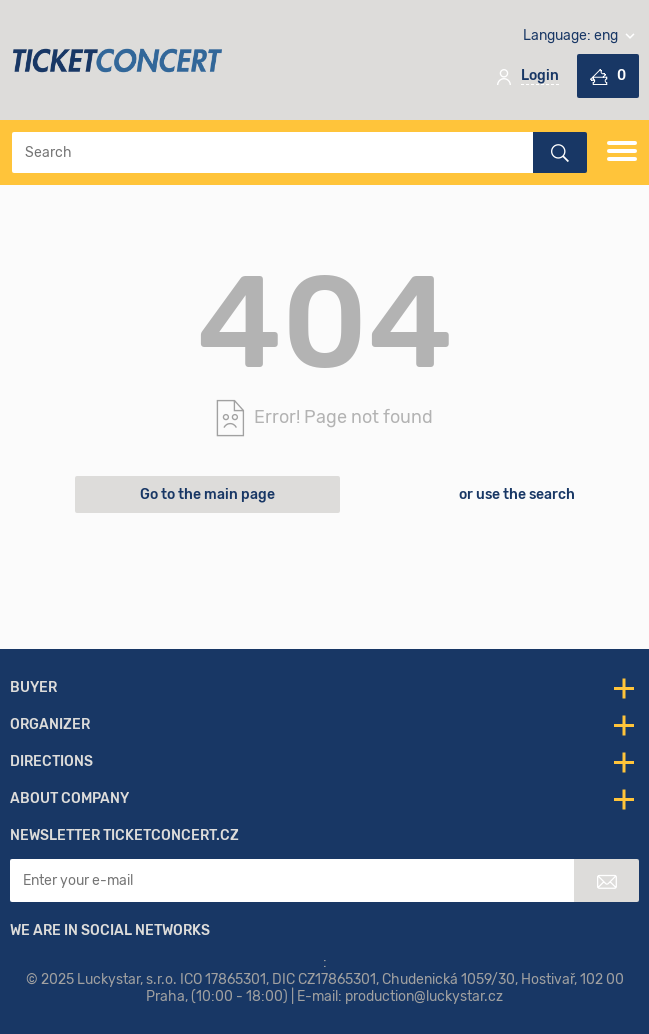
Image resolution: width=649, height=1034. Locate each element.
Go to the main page (207, 494)
